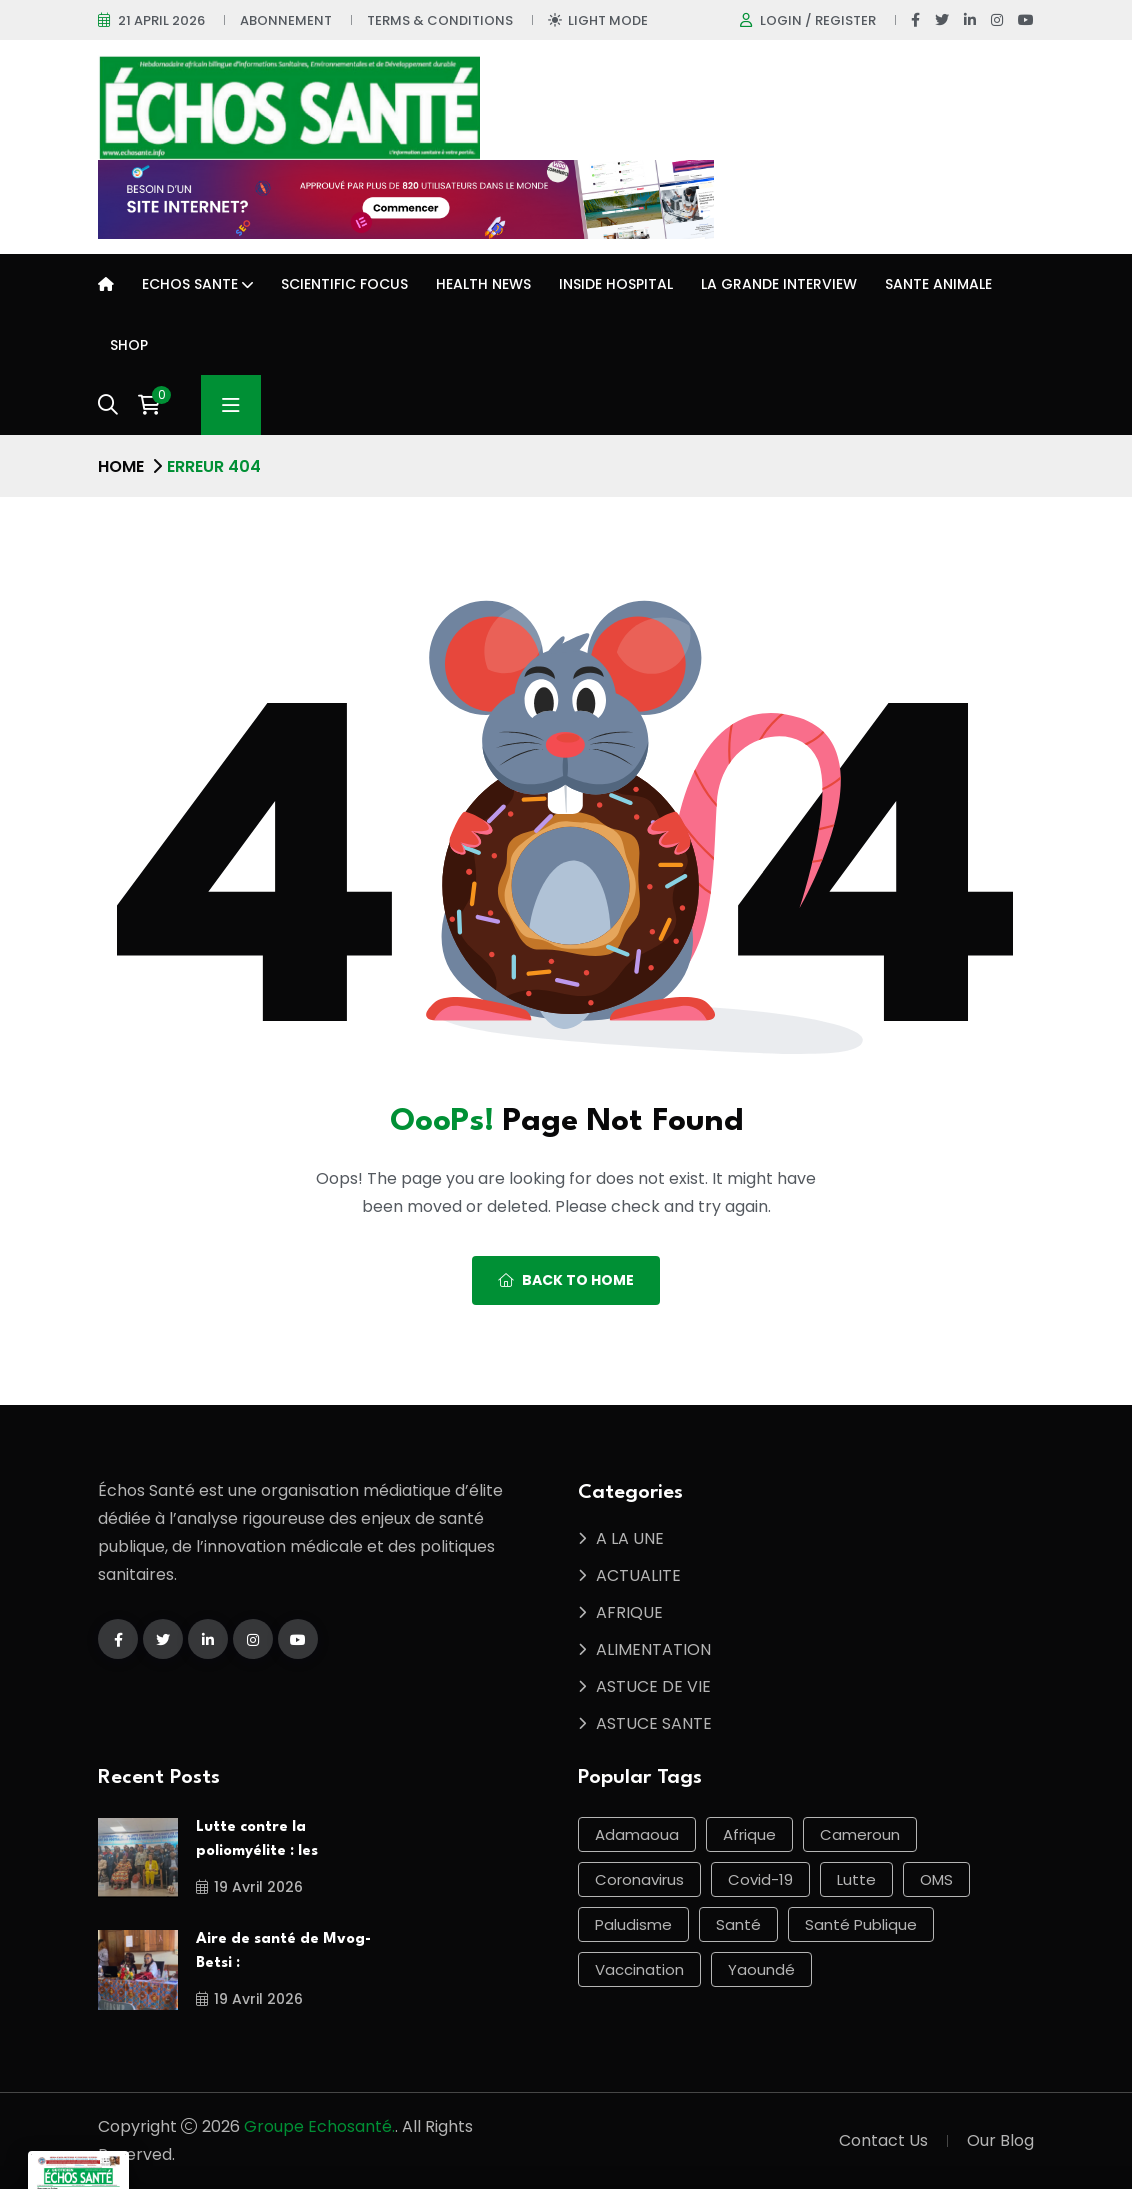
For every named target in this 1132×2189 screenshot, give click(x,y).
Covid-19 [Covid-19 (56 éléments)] (760, 1879)
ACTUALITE (638, 1575)
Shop (129, 345)
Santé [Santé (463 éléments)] (738, 1924)
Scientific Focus (344, 284)
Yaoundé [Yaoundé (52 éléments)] (761, 1969)
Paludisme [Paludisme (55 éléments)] (633, 1924)
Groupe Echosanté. (319, 2126)
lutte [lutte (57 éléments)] (856, 1879)
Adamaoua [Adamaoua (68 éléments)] (637, 1834)
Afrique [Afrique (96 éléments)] (749, 1834)
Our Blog (1000, 2140)
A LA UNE (630, 1538)
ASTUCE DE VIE (653, 1686)
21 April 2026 (161, 20)
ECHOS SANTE (190, 284)
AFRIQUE (629, 1612)
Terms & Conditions (440, 20)
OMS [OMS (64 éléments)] (936, 1879)
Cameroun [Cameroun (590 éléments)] (860, 1834)
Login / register (818, 20)
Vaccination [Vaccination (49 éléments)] (639, 1969)
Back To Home (566, 1280)
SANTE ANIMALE (938, 284)
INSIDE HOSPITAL (616, 284)
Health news (483, 284)
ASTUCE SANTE (654, 1723)
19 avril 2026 (249, 1887)
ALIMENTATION (653, 1649)
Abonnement (286, 20)
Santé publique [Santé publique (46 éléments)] (861, 1924)
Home (121, 466)
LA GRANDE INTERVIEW (779, 284)
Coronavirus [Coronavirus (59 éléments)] (639, 1879)
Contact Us (883, 2140)
